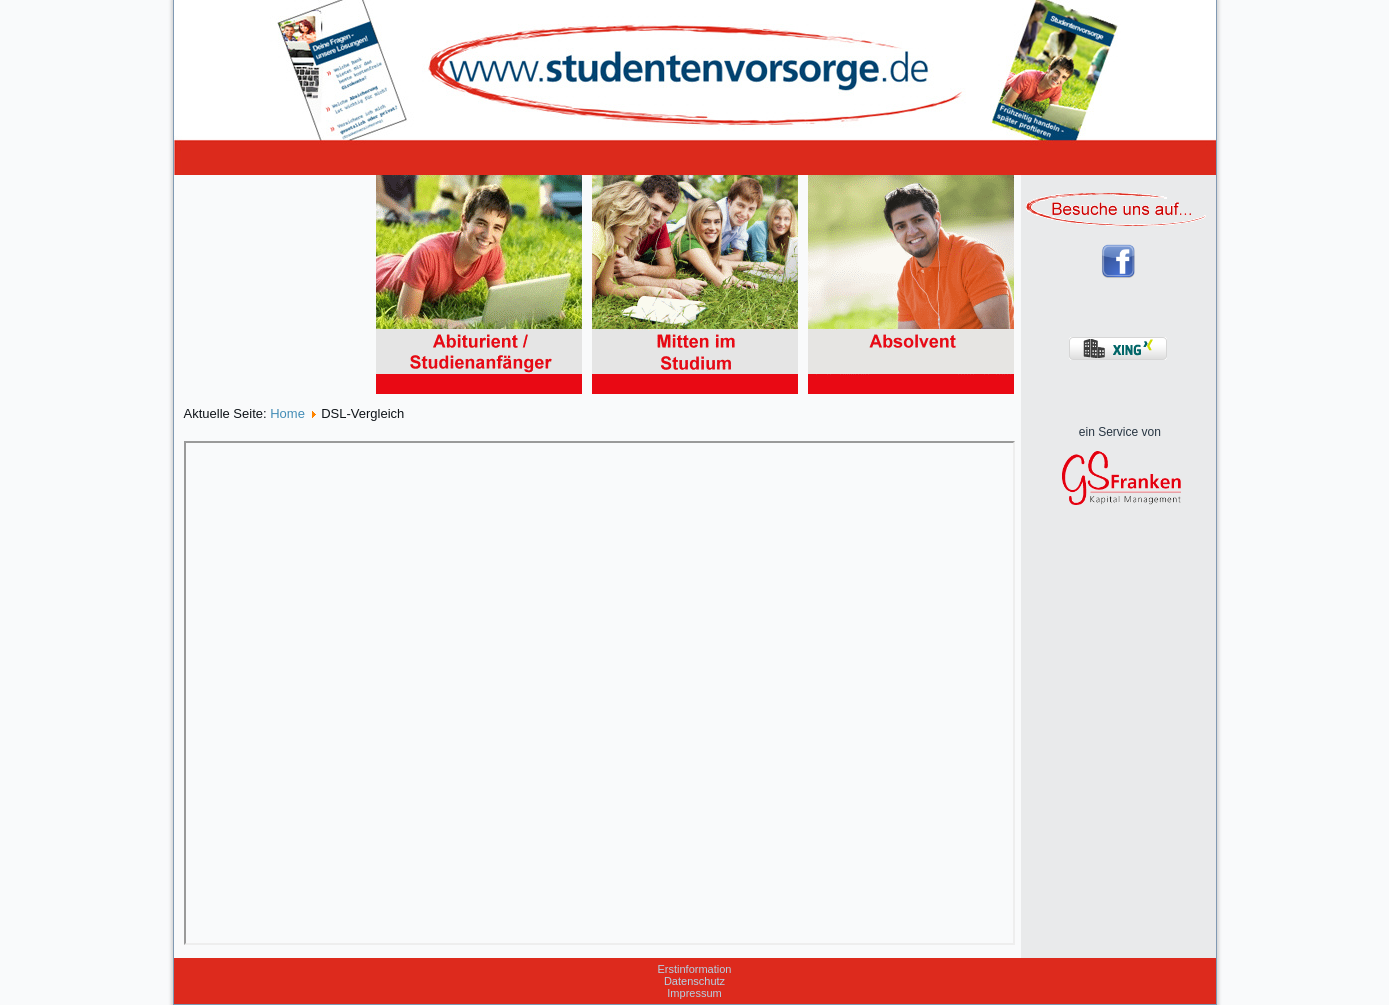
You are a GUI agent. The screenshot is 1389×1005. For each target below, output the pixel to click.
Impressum (694, 993)
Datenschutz (694, 981)
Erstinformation (695, 969)
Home (287, 413)
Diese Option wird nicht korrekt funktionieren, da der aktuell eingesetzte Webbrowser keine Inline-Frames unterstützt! (599, 693)
